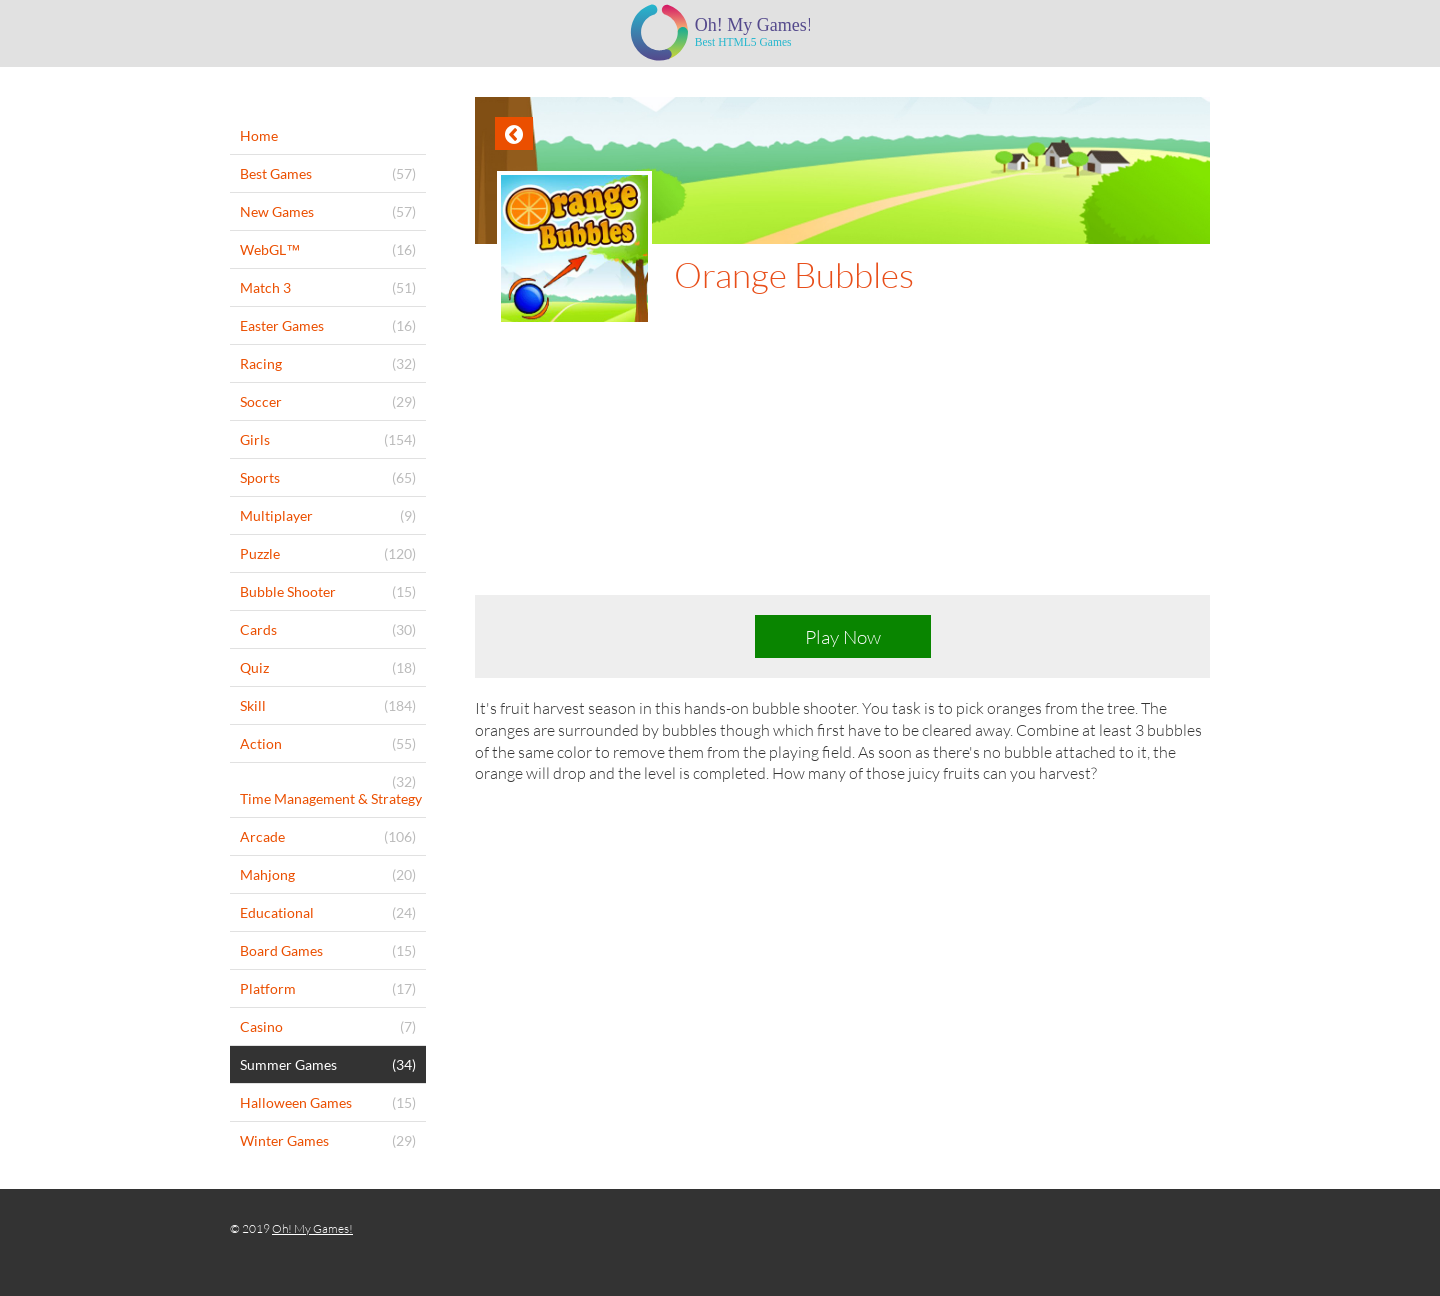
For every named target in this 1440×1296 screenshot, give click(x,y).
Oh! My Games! (312, 1228)
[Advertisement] (842, 476)
